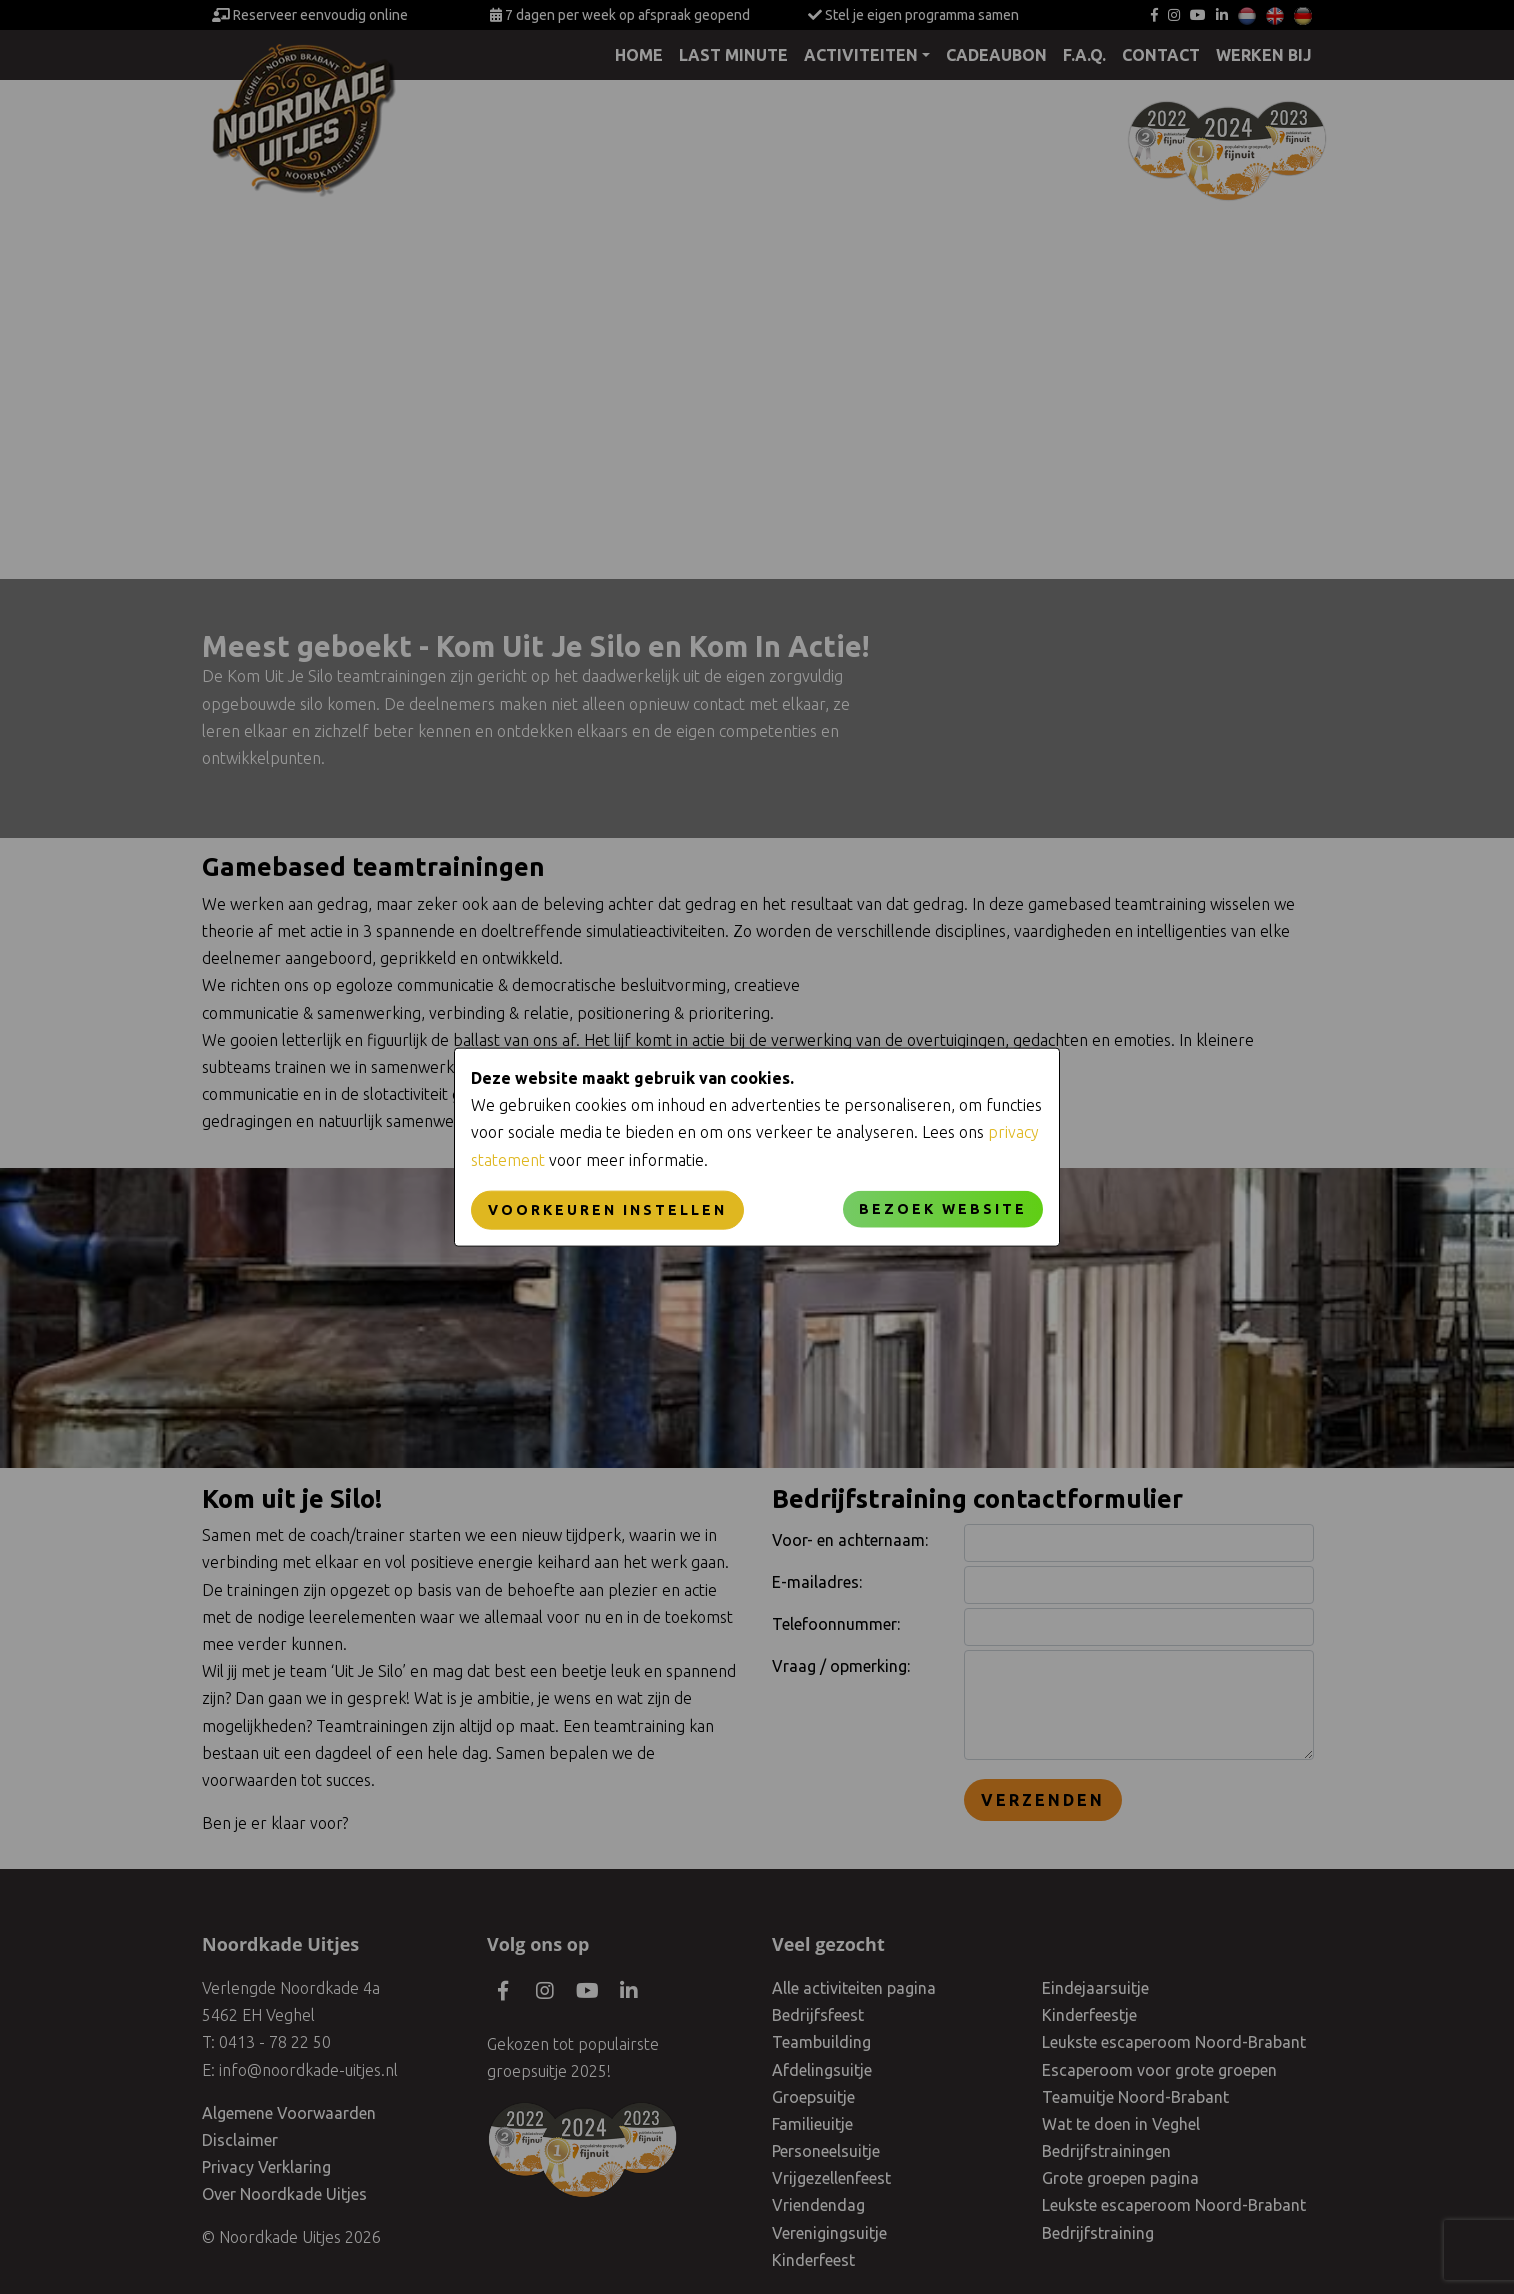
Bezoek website (943, 1208)
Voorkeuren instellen (607, 1209)
